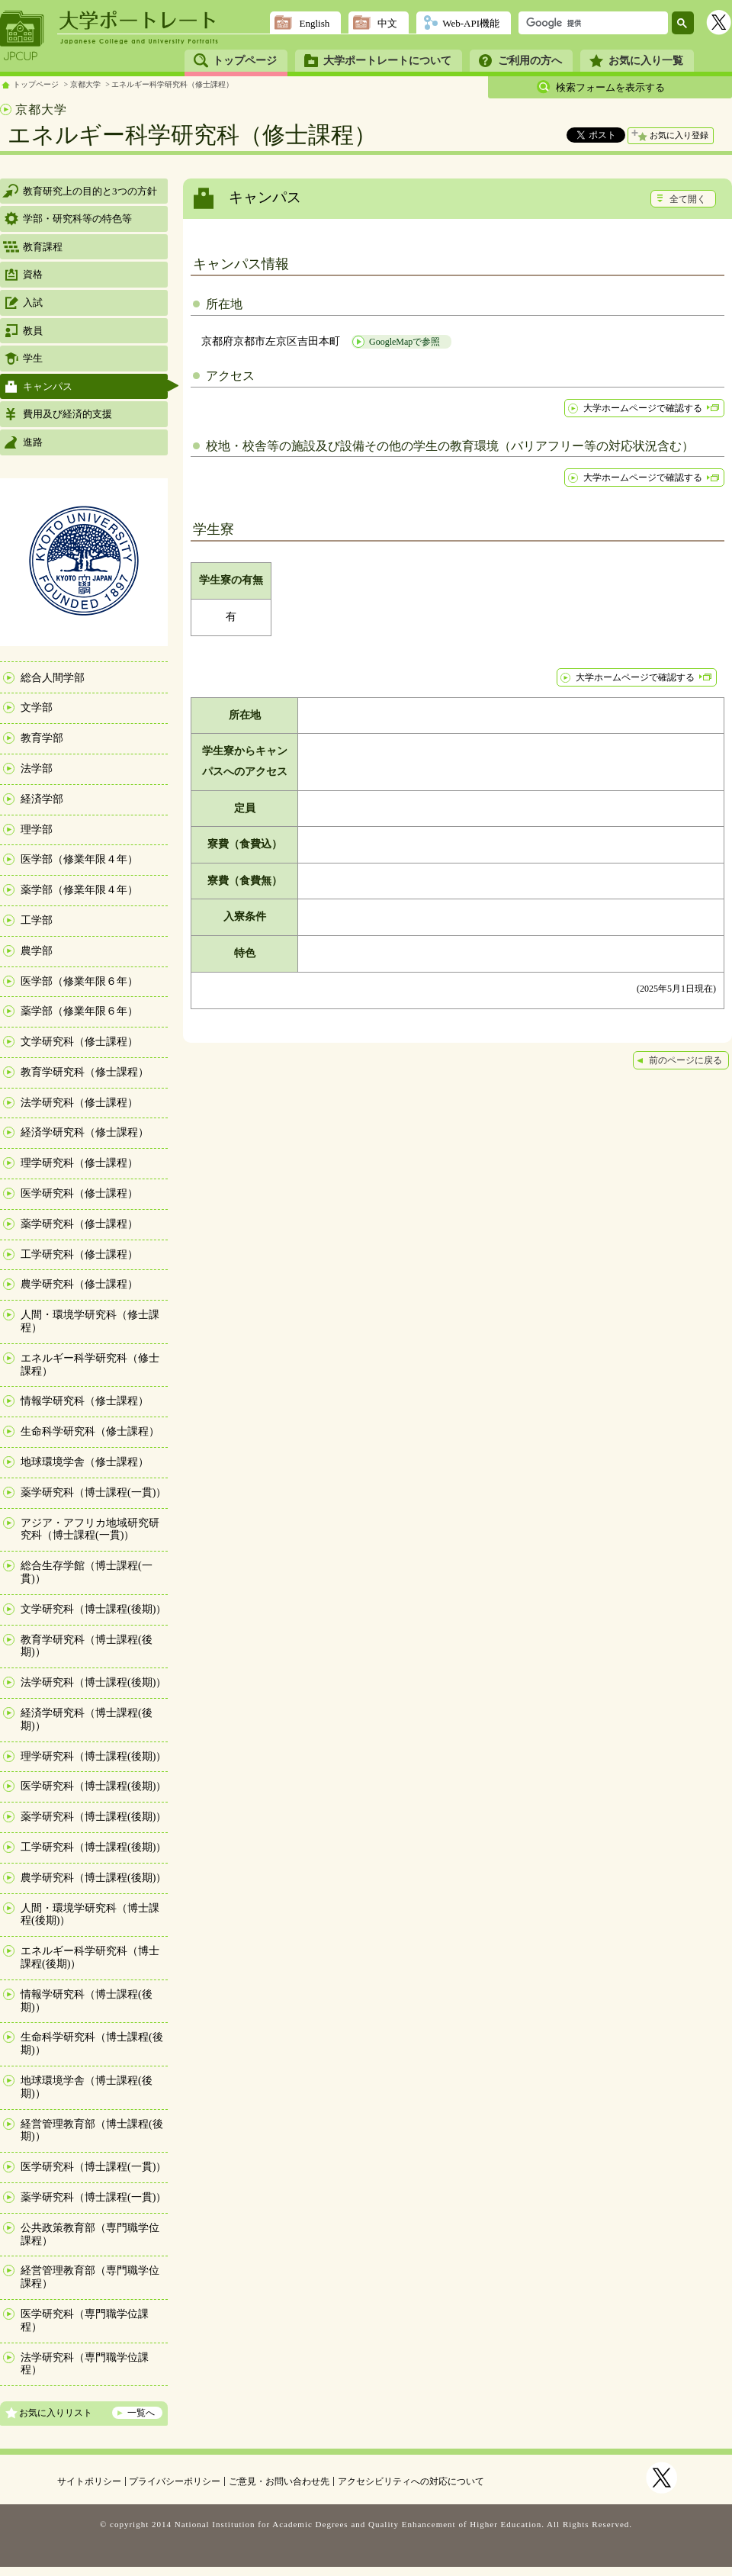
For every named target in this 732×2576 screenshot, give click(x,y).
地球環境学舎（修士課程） (85, 1462)
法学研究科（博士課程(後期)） (93, 1682)
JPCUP (22, 36)
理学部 (37, 829)
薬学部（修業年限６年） (79, 1011)
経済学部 (42, 799)
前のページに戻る (685, 1060)
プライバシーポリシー (174, 2481)
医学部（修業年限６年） (79, 981)
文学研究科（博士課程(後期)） (93, 1609)
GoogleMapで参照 (404, 341)
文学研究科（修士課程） (79, 1041)
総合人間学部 (53, 677)
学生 (33, 358)
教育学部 (42, 738)
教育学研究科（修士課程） (85, 1072)
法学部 (37, 768)
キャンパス (47, 386)
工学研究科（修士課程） (79, 1254)
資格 (33, 274)
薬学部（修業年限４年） (79, 890)
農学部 (37, 951)
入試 (33, 302)
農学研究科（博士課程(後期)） (93, 1877)
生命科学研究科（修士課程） (90, 1431)
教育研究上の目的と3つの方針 (90, 191)
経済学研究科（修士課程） (85, 1132)
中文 (387, 23)
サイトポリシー (89, 2481)
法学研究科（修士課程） (79, 1102)
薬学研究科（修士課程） (79, 1224)
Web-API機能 (470, 23)
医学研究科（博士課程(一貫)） (93, 2166)
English (314, 23)
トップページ (245, 60)
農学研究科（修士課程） (79, 1284)
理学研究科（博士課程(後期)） (93, 1756)
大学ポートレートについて (387, 60)
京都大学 (85, 84)
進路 (33, 442)
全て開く (687, 199)
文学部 (37, 707)
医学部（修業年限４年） (79, 859)
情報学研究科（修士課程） (85, 1401)
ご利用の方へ (530, 60)
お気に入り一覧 (645, 60)
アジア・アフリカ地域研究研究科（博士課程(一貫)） (90, 1529)
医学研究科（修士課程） (79, 1193)
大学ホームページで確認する (642, 408)
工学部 (37, 920)
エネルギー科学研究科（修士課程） (172, 84)
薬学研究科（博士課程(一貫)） (93, 1492)
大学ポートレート (138, 21)
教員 (33, 330)
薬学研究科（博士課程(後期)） (93, 1816)
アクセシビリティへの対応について (411, 2481)
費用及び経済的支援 (67, 414)
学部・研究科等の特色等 (77, 218)
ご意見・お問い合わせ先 (279, 2481)
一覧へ (141, 2412)
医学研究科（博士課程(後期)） (93, 1786)
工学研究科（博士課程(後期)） (93, 1847)
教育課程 (43, 246)
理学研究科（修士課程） (79, 1163)
